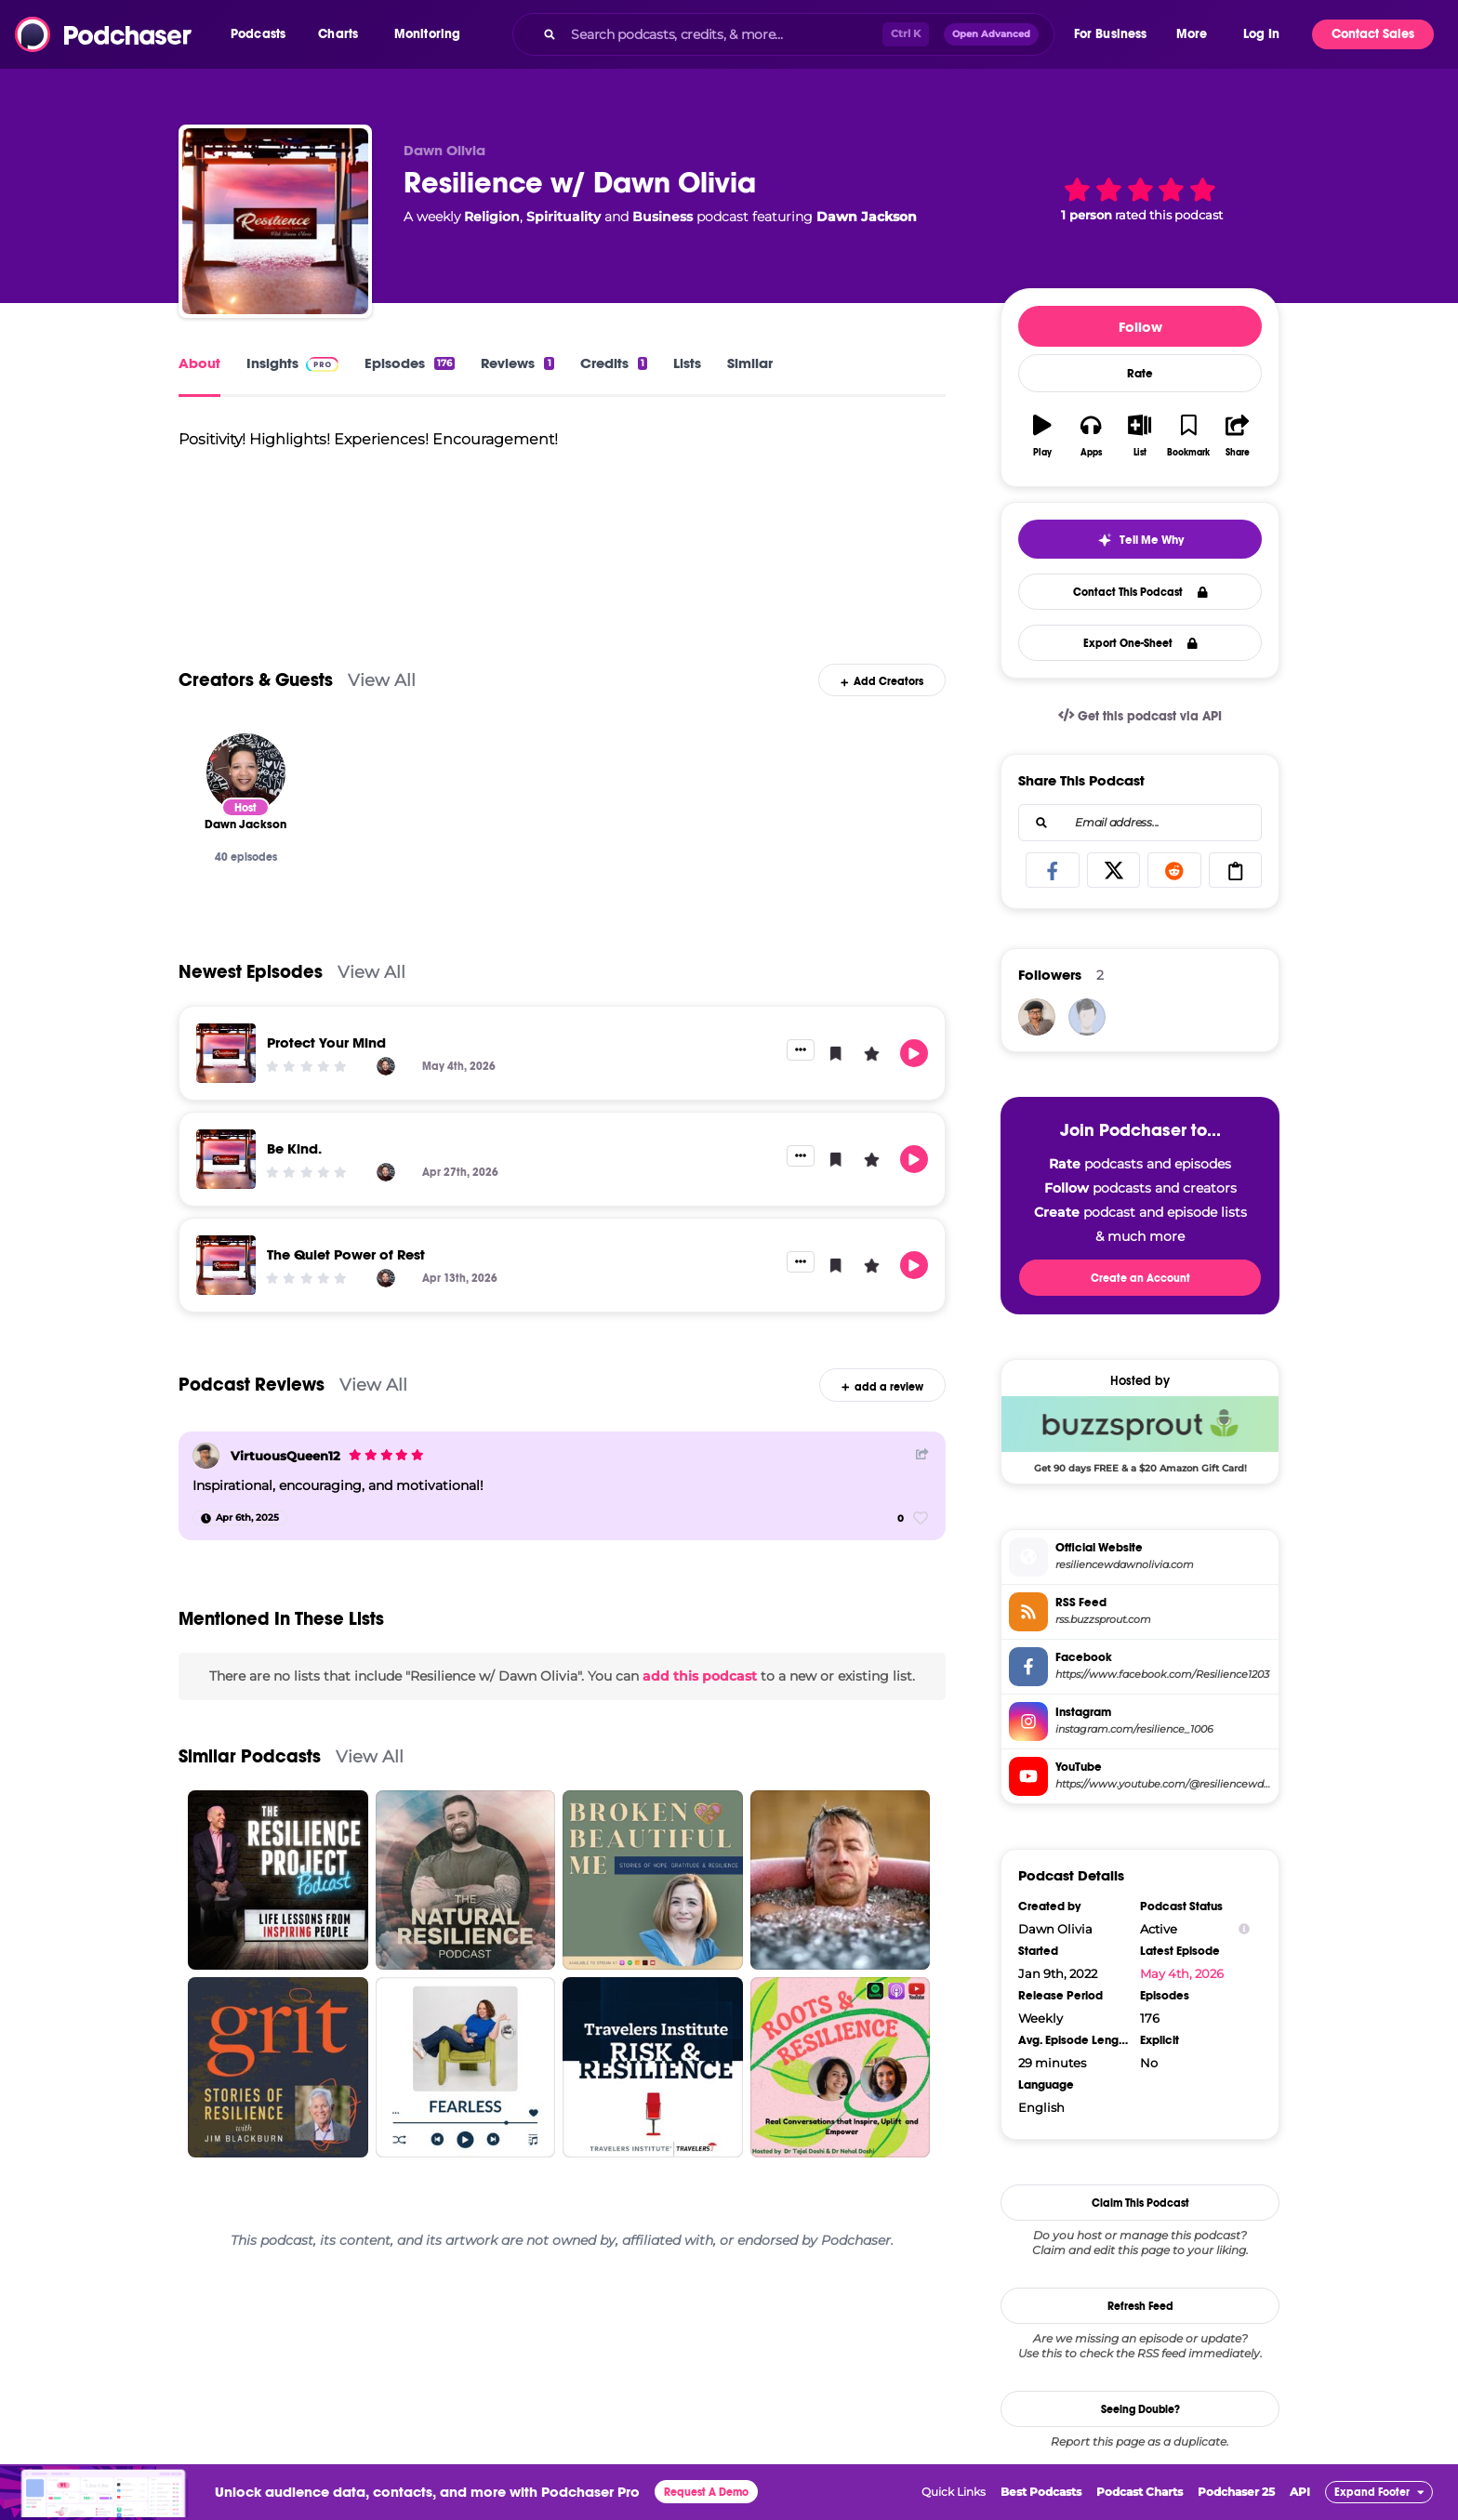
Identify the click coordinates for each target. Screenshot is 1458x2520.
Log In (1261, 34)
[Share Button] (922, 1453)
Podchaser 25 (1236, 2492)
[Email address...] (1140, 822)
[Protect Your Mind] (226, 1053)
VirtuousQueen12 (285, 1455)
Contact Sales (1373, 34)
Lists (687, 363)
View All (382, 680)
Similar (750, 363)
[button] (263, 34)
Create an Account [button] (1140, 1278)
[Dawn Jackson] (245, 772)
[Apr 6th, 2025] (239, 1518)
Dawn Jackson (866, 216)
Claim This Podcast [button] (1140, 2203)
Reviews (517, 363)
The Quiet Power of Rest (346, 1254)
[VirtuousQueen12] (205, 1456)
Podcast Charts (1139, 2492)
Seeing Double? (1140, 2409)
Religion (492, 216)
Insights (292, 363)
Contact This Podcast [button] (1140, 592)
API (1300, 2492)
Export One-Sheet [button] (1140, 643)
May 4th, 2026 (1182, 1973)
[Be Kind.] (226, 1159)
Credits (613, 363)
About (199, 363)
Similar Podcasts (250, 1756)
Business (662, 216)
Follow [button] (1140, 327)
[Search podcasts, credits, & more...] (722, 34)
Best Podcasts (1041, 2492)
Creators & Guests (256, 680)
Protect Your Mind (326, 1042)
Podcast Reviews (252, 1384)
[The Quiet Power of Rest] (226, 1265)
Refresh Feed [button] (1140, 2306)
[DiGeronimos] (1087, 1017)
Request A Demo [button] (706, 2492)
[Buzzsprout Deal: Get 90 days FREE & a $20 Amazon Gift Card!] (1140, 1434)
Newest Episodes (251, 971)
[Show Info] (1244, 1929)
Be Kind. (294, 1148)
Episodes (409, 363)
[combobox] (783, 34)
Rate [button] (1140, 373)
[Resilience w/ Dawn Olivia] (275, 221)
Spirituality (563, 216)
